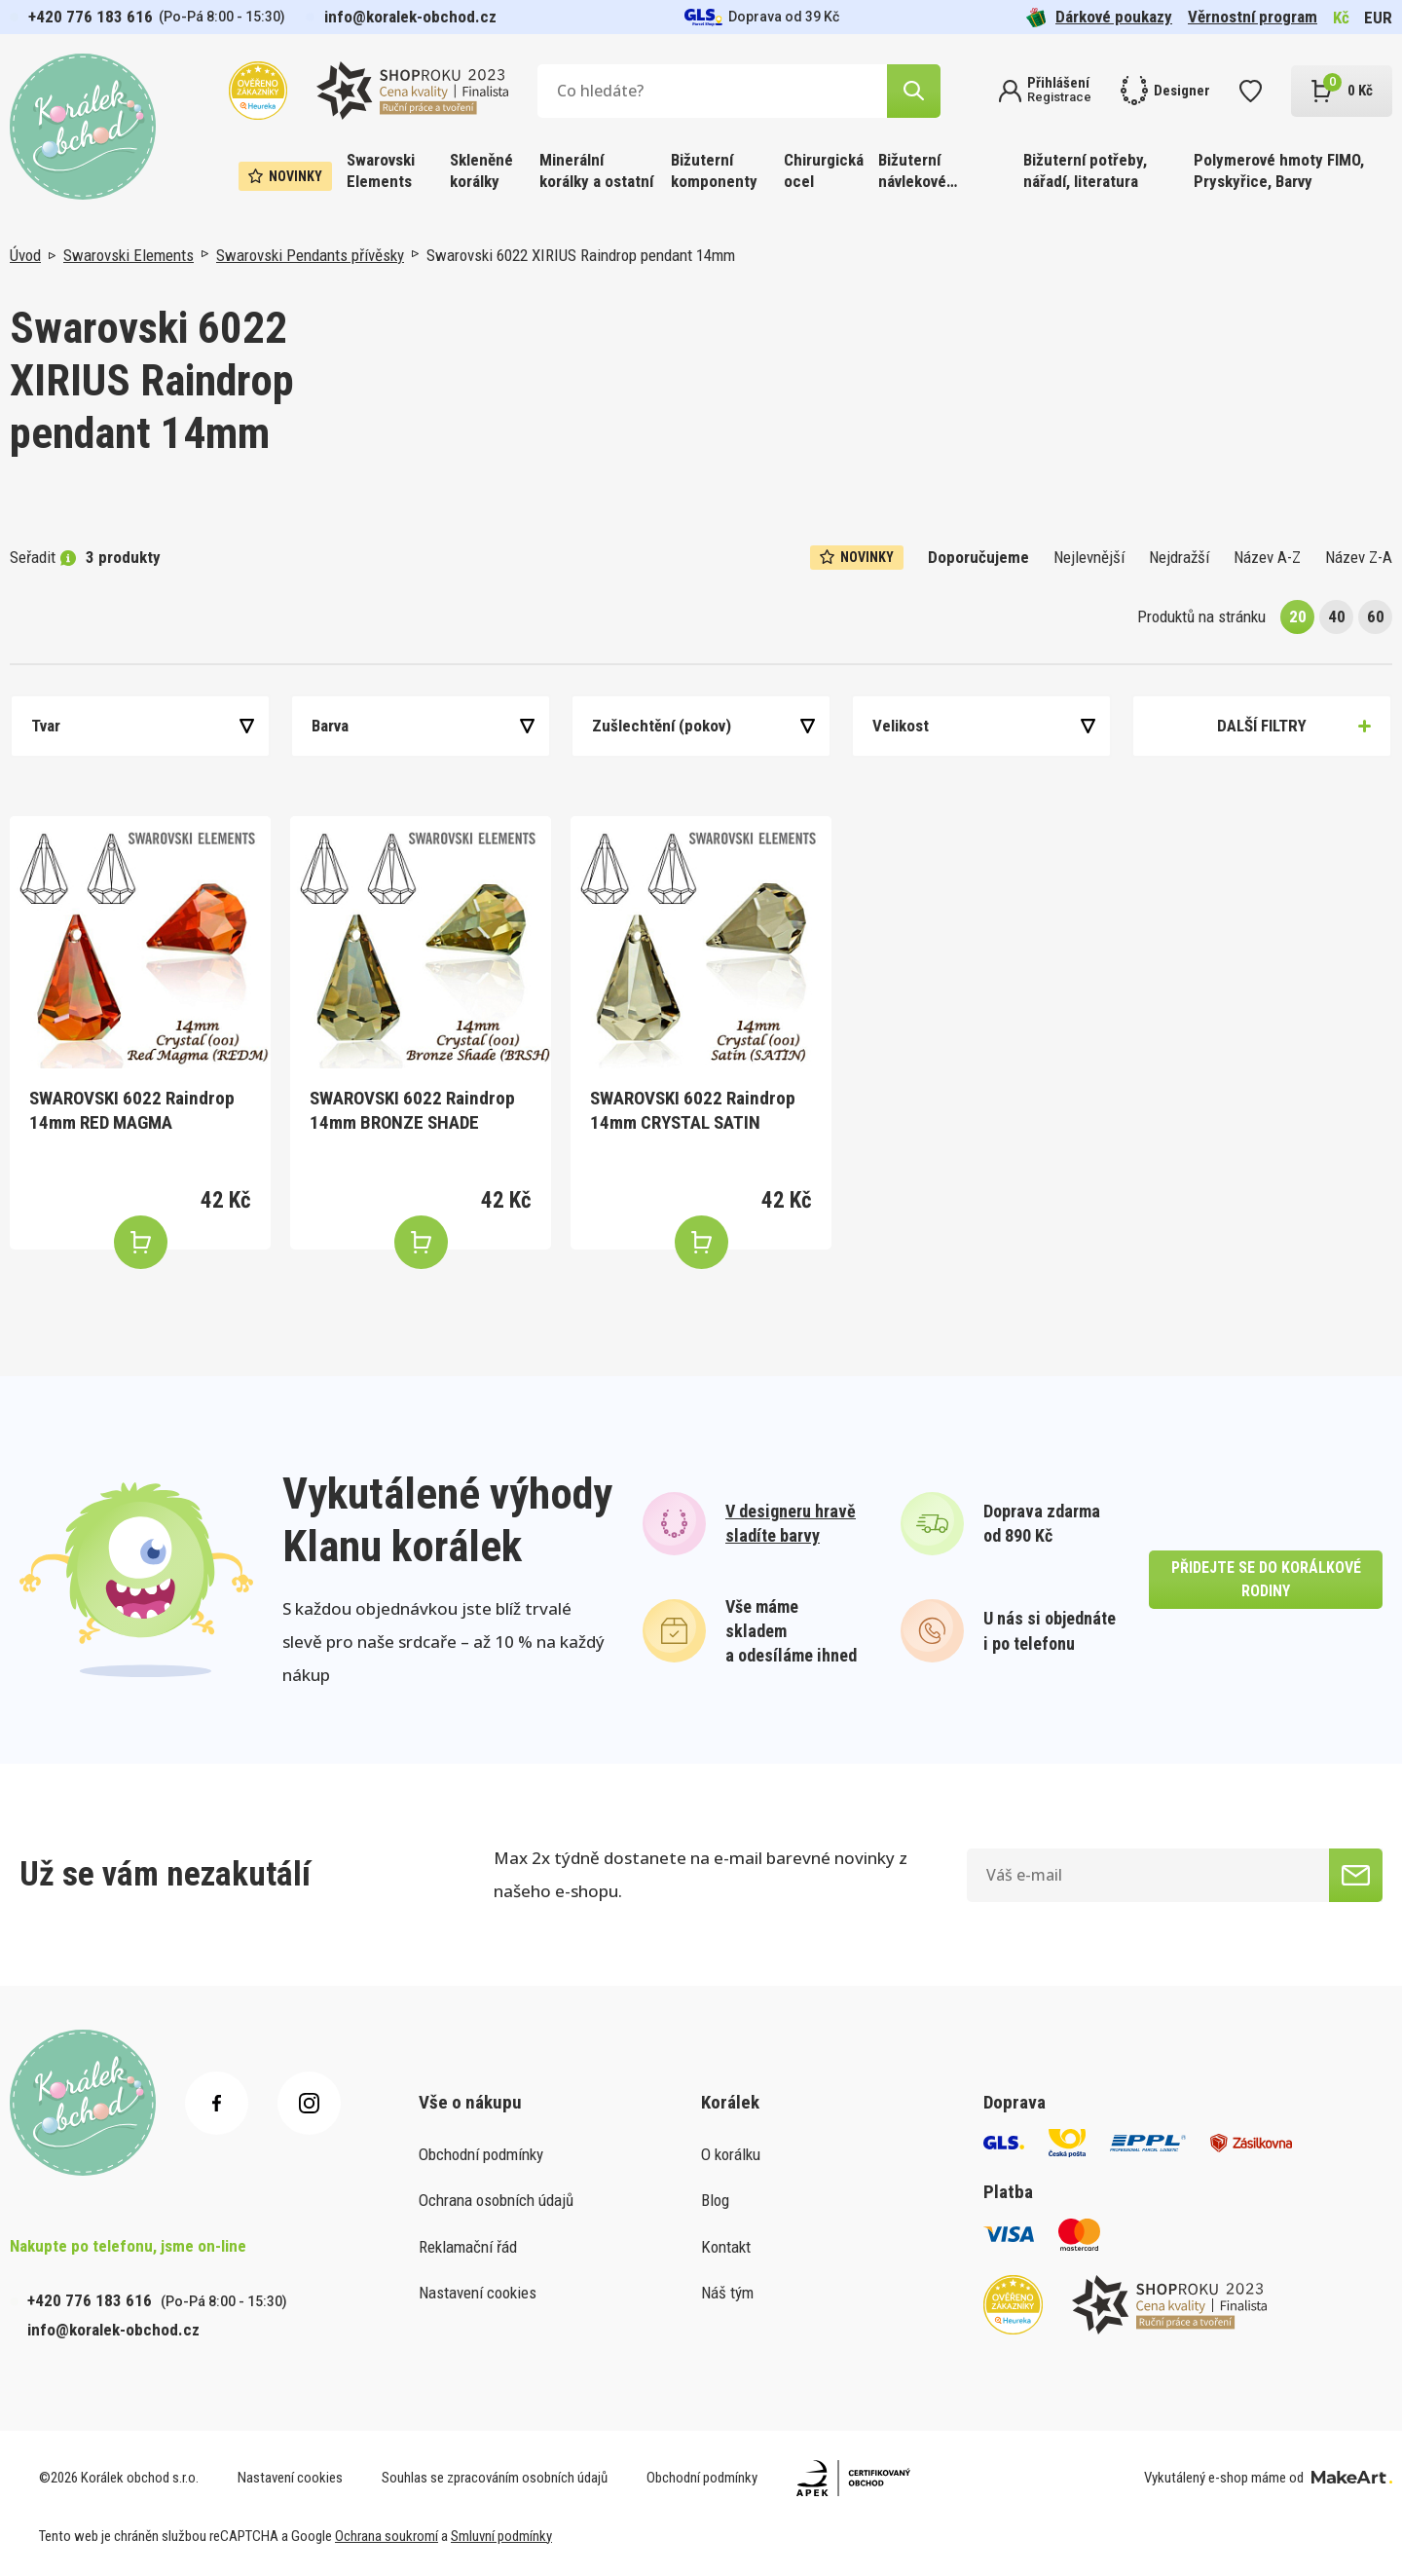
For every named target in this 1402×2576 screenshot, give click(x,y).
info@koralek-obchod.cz (410, 16)
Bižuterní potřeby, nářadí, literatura (1085, 170)
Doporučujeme (978, 557)
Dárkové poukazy (1099, 17)
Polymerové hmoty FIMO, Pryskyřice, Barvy (1279, 170)
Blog (715, 2200)
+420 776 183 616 (90, 16)
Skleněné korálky (481, 170)
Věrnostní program (1252, 16)
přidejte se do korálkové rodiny (1266, 1579)
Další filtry (1262, 725)
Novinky (285, 176)
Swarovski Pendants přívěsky (310, 255)
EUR (1378, 17)
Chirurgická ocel (824, 170)
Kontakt (726, 2247)
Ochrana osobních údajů (496, 2200)
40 (1337, 616)
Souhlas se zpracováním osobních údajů (495, 2477)
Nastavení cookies (477, 2292)
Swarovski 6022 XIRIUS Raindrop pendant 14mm (580, 255)
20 (1298, 616)
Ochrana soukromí (386, 2536)
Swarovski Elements (381, 170)
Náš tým (727, 2292)
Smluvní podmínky (501, 2536)
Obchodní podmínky (481, 2154)
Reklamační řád (468, 2247)
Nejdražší (1179, 557)
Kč (1341, 17)
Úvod (25, 255)
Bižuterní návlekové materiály (912, 172)
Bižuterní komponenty (714, 170)
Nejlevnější (1089, 557)
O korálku (730, 2154)
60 (1375, 616)
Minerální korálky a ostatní (596, 170)
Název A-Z (1267, 557)
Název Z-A (1358, 557)
